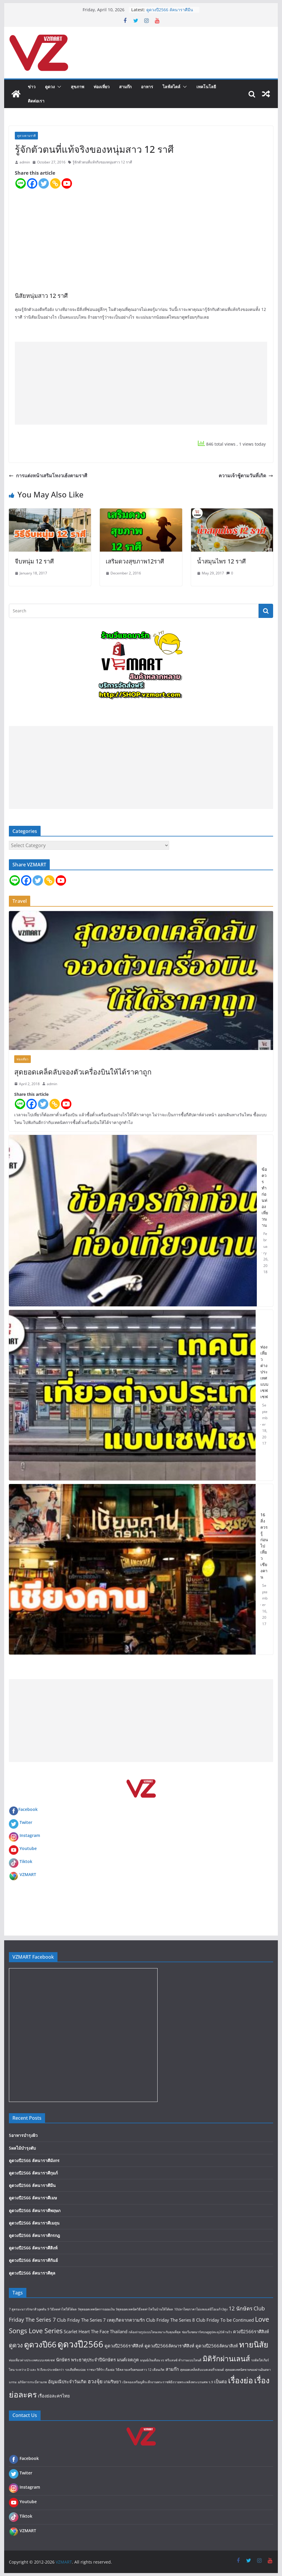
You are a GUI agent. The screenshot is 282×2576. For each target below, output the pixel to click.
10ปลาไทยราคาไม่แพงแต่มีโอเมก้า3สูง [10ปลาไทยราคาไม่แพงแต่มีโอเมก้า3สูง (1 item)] (200, 2309)
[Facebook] (32, 183)
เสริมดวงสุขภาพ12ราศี (135, 561)
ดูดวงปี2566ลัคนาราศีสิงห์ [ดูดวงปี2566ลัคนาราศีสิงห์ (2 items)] (169, 2346)
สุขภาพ (77, 86)
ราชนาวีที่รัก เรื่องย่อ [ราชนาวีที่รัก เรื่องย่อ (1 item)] (100, 2370)
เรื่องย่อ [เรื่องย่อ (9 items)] (240, 2380)
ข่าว (32, 86)
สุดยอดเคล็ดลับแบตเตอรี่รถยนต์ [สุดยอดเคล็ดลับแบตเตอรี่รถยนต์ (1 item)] (202, 2370)
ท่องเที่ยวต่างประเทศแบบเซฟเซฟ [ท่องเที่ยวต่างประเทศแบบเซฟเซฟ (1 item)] (32, 2360)
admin (25, 162)
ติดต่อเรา (36, 101)
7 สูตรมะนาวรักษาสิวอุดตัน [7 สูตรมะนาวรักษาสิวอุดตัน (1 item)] (27, 2309)
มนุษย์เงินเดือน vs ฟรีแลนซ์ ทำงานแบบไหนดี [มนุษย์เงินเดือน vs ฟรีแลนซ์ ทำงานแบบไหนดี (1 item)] (170, 2360)
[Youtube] (67, 183)
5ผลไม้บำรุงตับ (22, 2148)
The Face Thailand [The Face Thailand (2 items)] (109, 2331)
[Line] (20, 183)
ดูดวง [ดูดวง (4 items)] (16, 2345)
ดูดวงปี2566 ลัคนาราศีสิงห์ (33, 2248)
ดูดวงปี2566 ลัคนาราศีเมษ (33, 2198)
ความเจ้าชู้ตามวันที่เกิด (246, 475)
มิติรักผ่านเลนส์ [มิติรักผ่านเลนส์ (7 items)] (226, 2358)
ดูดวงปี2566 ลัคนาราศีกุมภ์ (33, 2173)
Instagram (30, 1835)
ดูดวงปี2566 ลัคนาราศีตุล (32, 2273)
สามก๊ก (125, 86)
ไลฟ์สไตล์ (171, 86)
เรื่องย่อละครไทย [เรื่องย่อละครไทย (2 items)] (54, 2396)
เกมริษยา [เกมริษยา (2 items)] (112, 2381)
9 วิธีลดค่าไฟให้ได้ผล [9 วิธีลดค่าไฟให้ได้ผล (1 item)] (62, 2309)
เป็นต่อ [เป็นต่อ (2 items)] (220, 2381)
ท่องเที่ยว (102, 86)
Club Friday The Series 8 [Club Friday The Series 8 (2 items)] (170, 2320)
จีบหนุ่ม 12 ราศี (34, 561)
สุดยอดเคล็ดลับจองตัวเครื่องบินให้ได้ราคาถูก (83, 1072)
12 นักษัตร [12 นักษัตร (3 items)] (240, 2308)
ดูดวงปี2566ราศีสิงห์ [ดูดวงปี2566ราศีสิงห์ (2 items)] (124, 2346)
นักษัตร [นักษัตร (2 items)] (63, 2360)
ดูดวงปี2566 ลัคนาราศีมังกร (34, 2160)
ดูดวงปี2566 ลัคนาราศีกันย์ (33, 2260)
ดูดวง (50, 86)
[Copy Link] (55, 183)
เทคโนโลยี (206, 86)
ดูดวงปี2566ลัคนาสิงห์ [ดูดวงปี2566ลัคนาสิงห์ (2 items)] (217, 2346)
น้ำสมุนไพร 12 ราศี (221, 561)
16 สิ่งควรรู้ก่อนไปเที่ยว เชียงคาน (264, 1546)
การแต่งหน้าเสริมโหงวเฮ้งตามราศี (48, 475)
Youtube (28, 1848)
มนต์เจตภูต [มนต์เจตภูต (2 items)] (128, 2360)
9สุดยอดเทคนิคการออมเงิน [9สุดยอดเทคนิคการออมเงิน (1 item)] (96, 2309)
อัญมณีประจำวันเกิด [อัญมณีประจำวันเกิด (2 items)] (67, 2381)
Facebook (23, 1809)
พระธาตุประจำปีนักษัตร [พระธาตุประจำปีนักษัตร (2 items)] (93, 2360)
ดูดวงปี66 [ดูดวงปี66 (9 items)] (40, 2344)
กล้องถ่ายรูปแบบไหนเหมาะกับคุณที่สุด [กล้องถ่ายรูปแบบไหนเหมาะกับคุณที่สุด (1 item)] (155, 2332)
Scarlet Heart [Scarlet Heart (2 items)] (77, 2331)
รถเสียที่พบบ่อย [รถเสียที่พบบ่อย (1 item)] (75, 2370)
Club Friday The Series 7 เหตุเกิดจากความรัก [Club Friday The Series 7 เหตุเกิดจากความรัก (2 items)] (101, 2320)
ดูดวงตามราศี (26, 136)
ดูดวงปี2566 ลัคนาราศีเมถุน (34, 2223)
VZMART (28, 1874)
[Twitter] (44, 183)
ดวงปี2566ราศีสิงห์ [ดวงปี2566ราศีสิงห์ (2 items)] (251, 2331)
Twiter (26, 1822)
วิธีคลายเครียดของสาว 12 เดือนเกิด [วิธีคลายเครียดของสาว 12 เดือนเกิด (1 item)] (140, 2370)
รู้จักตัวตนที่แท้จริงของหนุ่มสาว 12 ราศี (102, 162)
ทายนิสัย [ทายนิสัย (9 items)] (253, 2344)
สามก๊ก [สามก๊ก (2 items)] (172, 2369)
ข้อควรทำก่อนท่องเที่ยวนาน (265, 1197)
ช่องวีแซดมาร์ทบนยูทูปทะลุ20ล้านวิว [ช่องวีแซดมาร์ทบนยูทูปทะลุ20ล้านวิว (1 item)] (207, 2332)
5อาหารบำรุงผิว (23, 2135)
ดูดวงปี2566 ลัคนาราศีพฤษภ (34, 2210)
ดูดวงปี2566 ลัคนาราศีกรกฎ (34, 2235)
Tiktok (26, 1861)
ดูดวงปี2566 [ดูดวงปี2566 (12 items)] (80, 2344)
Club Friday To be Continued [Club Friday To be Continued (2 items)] (225, 2320)
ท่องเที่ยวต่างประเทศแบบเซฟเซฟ (264, 1371)
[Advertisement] (141, 383)
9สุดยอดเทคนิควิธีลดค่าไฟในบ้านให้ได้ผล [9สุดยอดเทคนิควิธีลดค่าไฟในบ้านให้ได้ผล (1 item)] (144, 2309)
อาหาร (147, 86)
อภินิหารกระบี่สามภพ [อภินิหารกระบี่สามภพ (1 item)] (32, 2382)
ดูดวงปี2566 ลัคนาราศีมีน (169, 9)
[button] (58, 87)
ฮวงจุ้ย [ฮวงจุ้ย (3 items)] (95, 2381)
